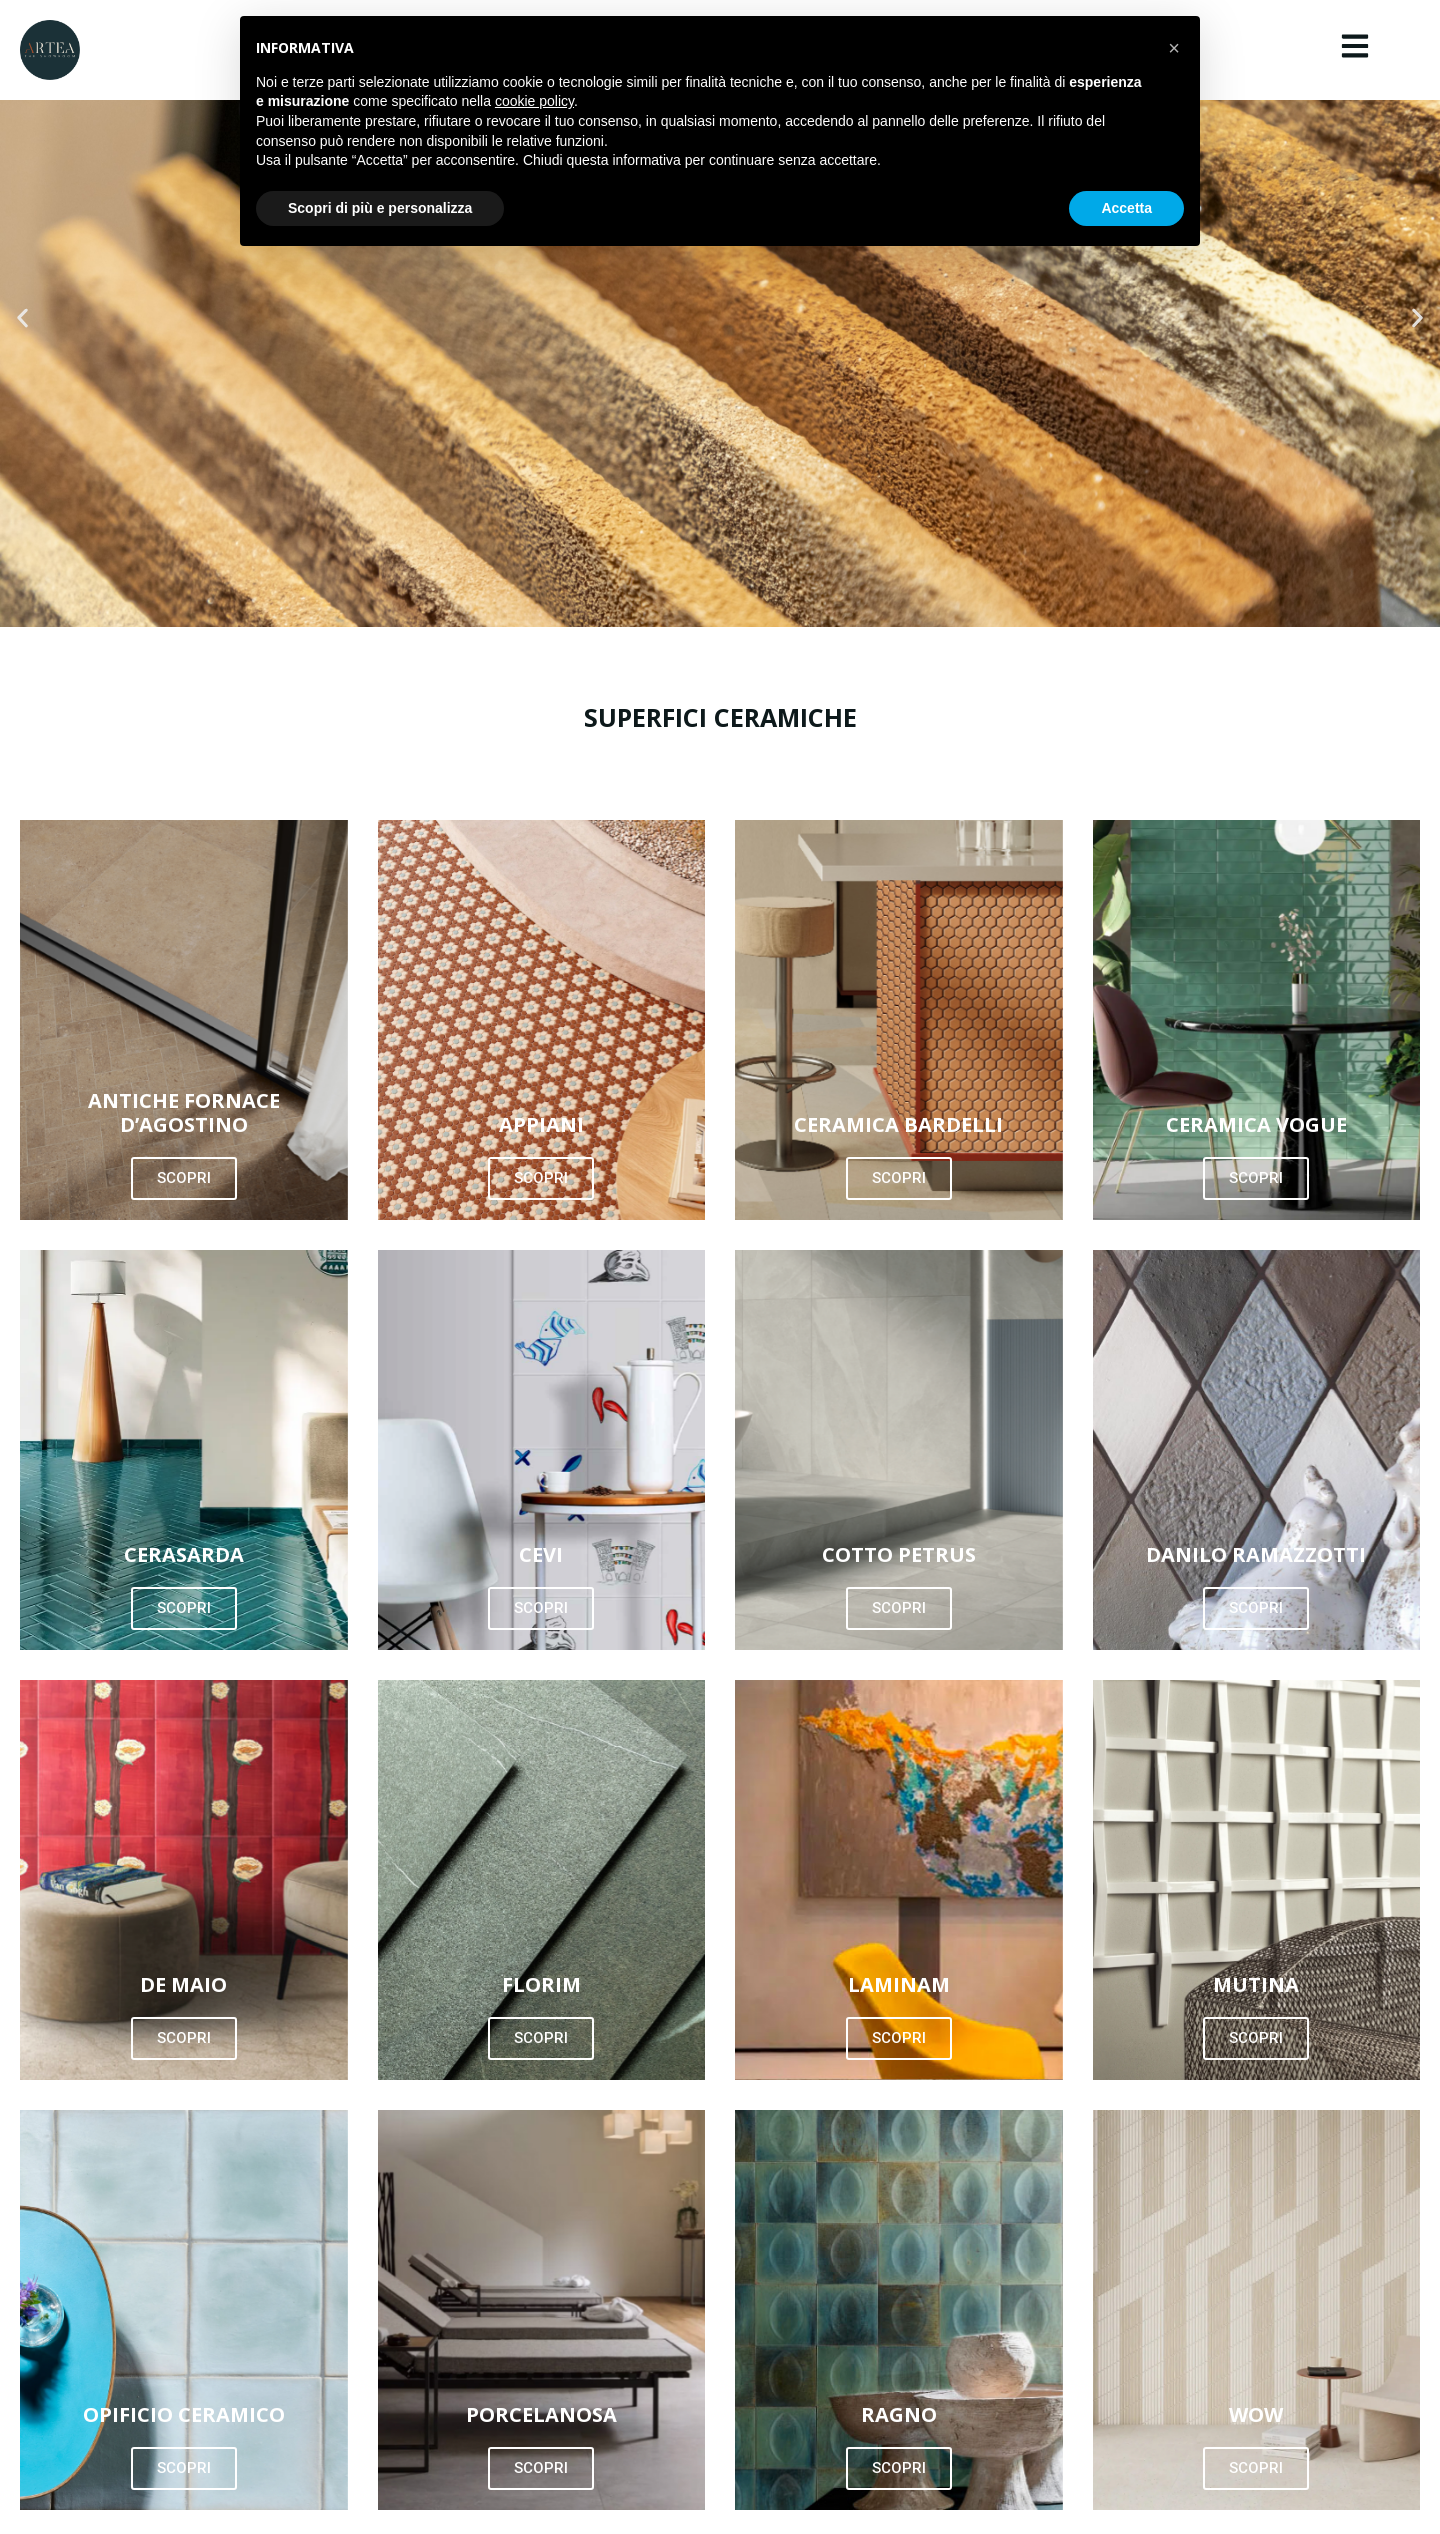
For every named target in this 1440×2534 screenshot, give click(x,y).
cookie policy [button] (534, 101)
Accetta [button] (1126, 208)
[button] (22, 317)
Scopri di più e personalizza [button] (380, 208)
